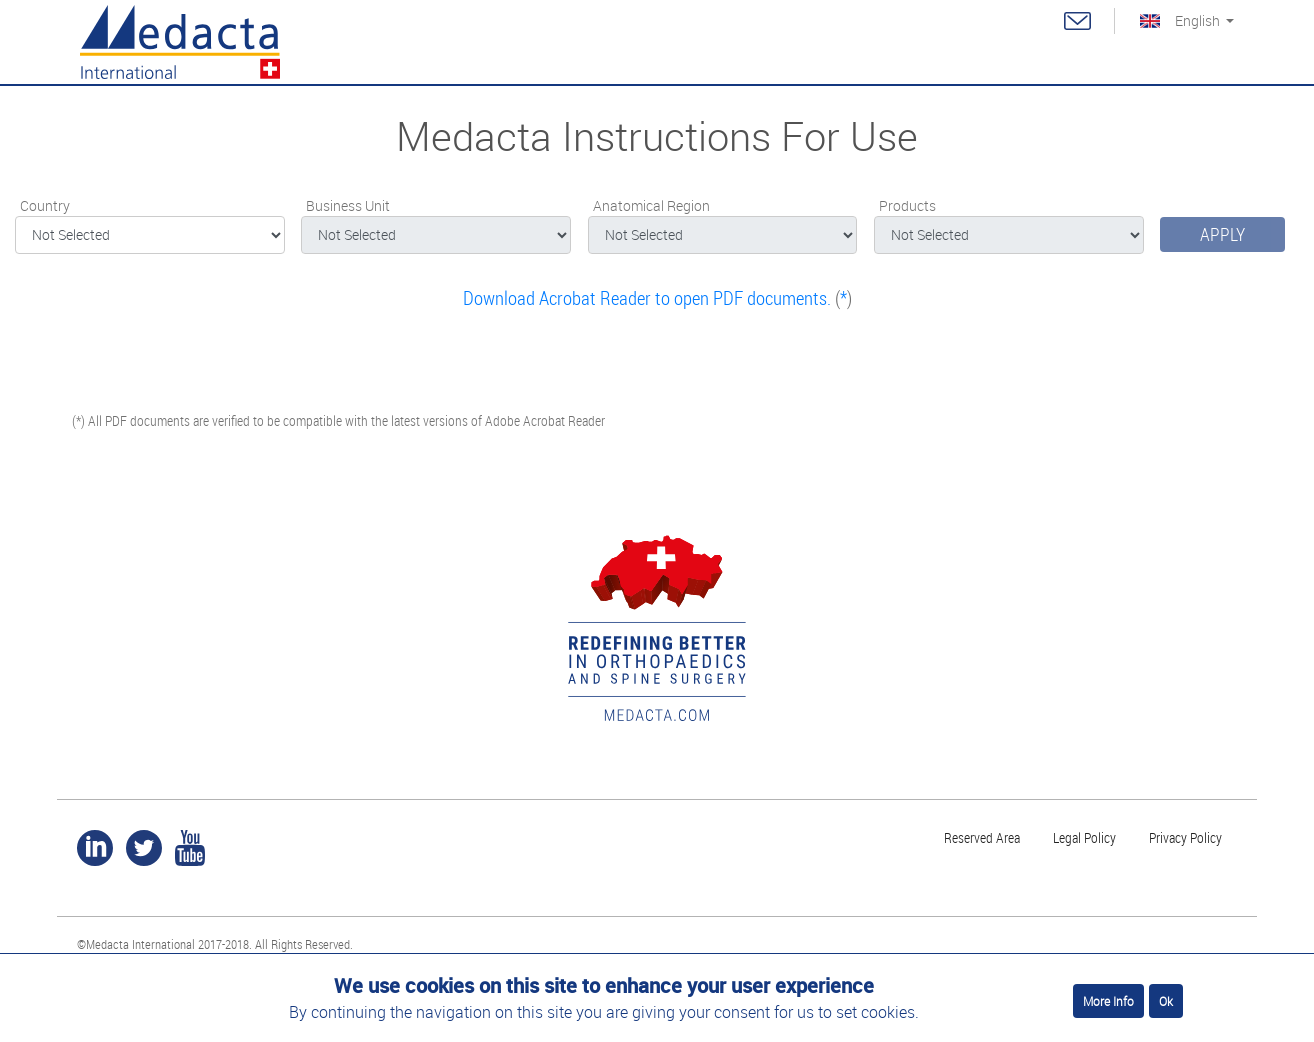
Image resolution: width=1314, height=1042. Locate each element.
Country (45, 205)
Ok (1166, 1001)
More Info (1108, 1001)
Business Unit (348, 205)
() (657, 298)
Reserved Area (982, 837)
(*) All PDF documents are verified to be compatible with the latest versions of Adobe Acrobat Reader (338, 420)
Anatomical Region (651, 205)
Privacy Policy (1185, 837)
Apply (1222, 234)
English (1197, 21)
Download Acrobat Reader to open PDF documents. (647, 298)
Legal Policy (1084, 837)
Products (907, 205)
